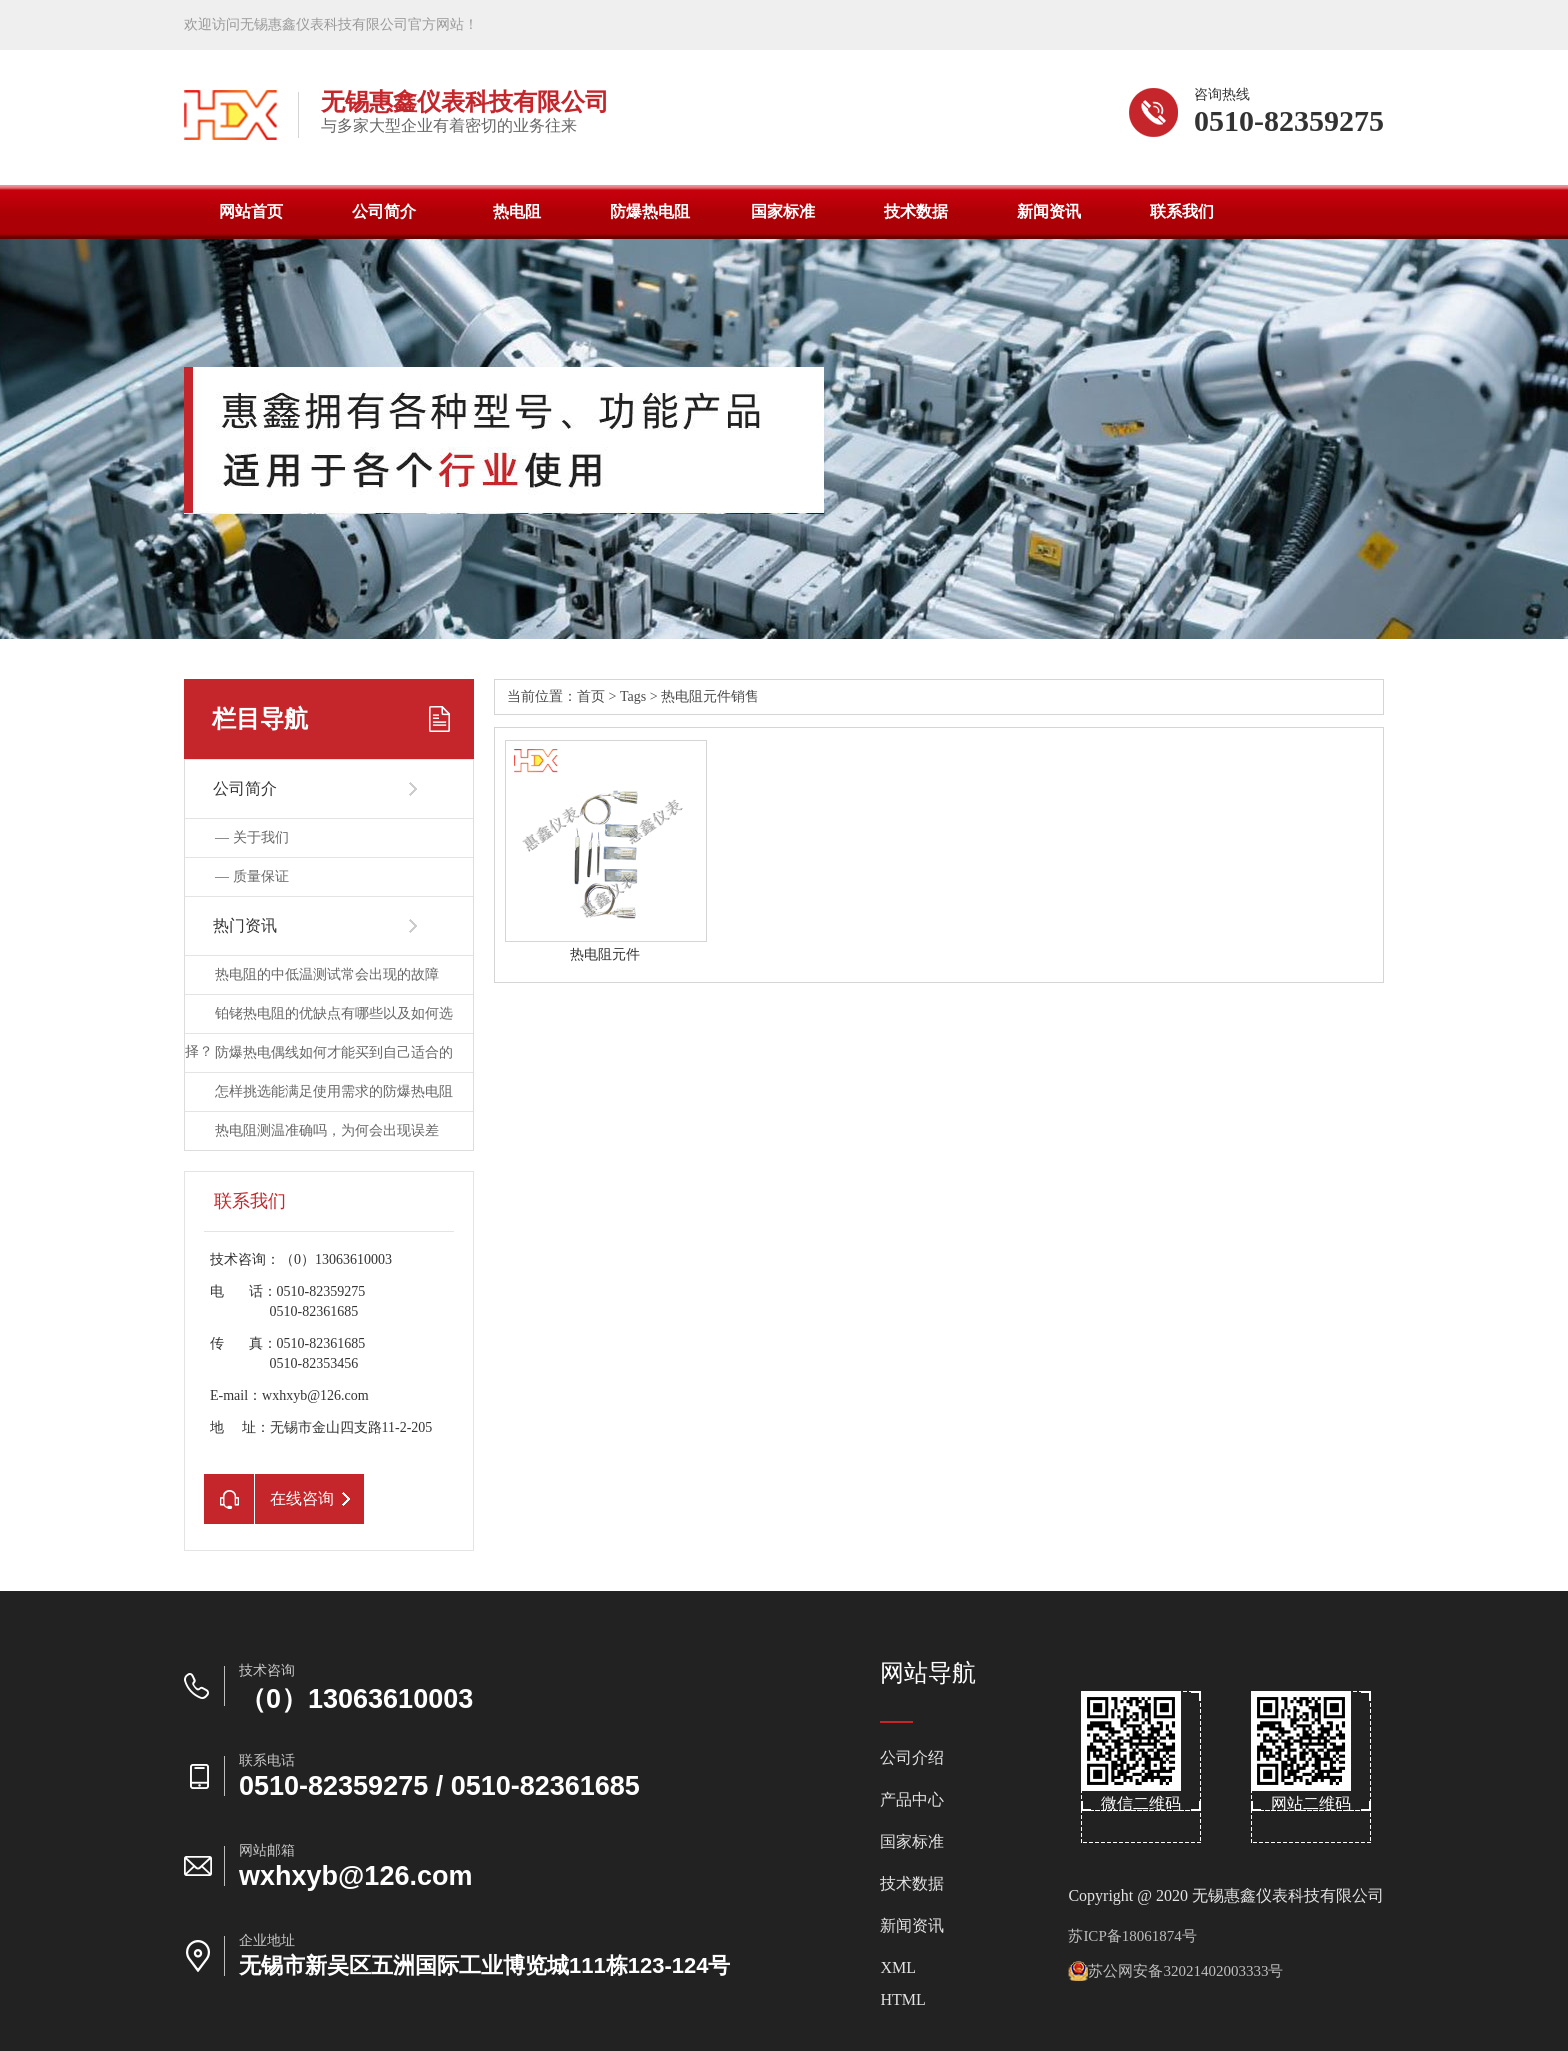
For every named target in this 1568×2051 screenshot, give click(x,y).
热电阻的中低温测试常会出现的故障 (327, 974)
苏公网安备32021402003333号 (1175, 1971)
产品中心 (912, 1800)
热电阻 (517, 211)
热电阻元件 (605, 954)
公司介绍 (912, 1758)
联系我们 (1182, 211)
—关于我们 (252, 837)
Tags (633, 696)
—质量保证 (252, 876)
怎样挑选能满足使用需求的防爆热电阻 (334, 1091)
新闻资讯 (1049, 211)
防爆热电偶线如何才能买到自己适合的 (334, 1052)
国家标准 (783, 211)
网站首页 (251, 211)
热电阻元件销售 (710, 696)
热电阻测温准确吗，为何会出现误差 (327, 1130)
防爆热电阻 (650, 211)
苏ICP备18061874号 (1132, 1936)
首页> (598, 696)
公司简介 (384, 211)
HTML (902, 2000)
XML (898, 1968)
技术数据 (916, 211)
